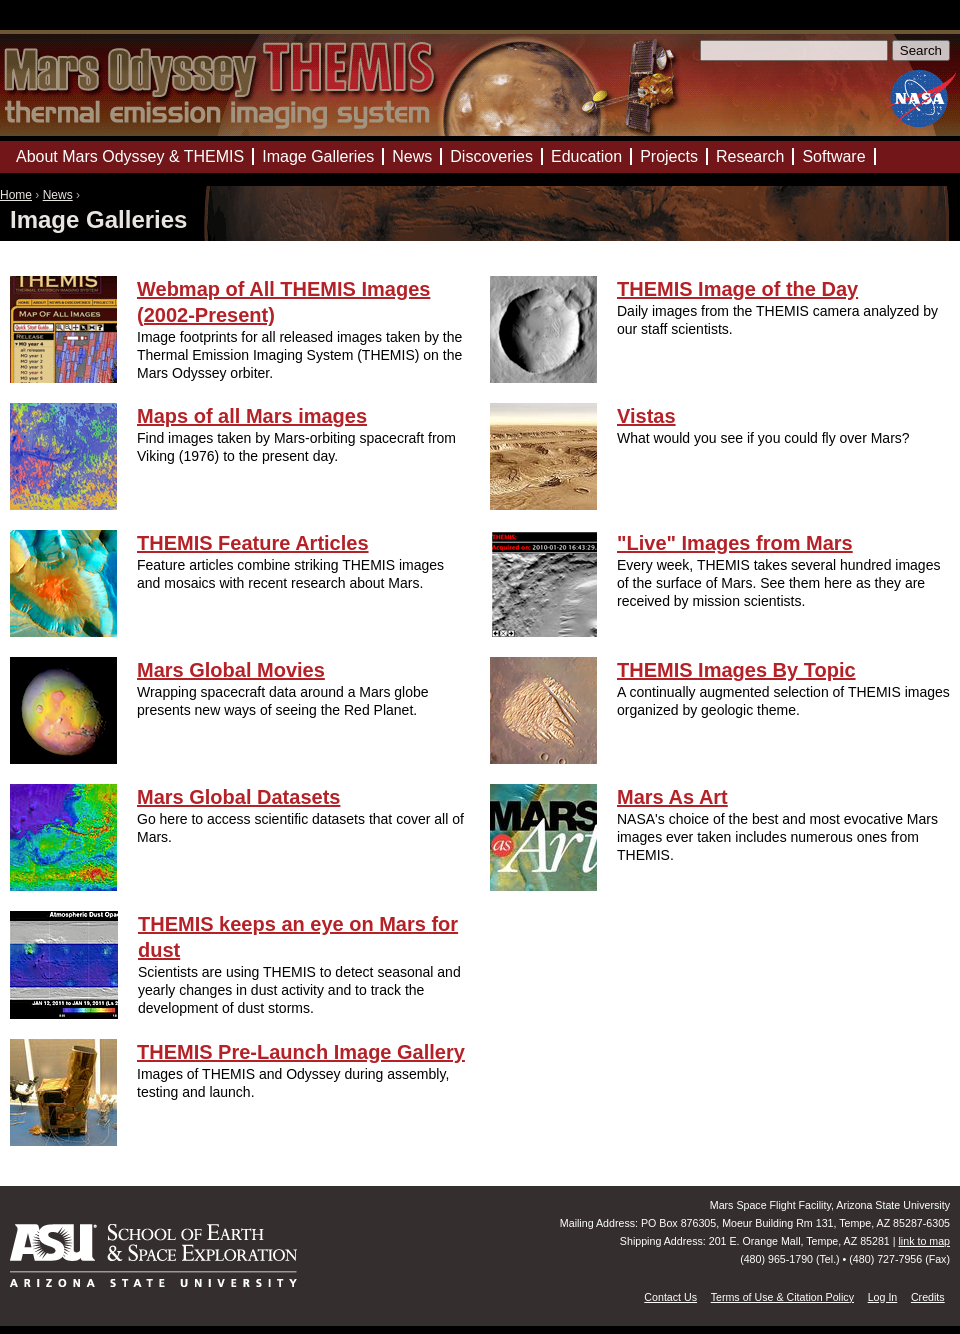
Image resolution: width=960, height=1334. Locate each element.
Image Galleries (318, 156)
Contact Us (670, 1297)
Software (833, 156)
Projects (669, 156)
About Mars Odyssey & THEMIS (130, 156)
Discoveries (491, 156)
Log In (883, 1297)
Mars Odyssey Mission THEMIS (59, 24)
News (58, 195)
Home (16, 195)
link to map (924, 1241)
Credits (928, 1297)
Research (750, 156)
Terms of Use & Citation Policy (782, 1297)
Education (586, 156)
